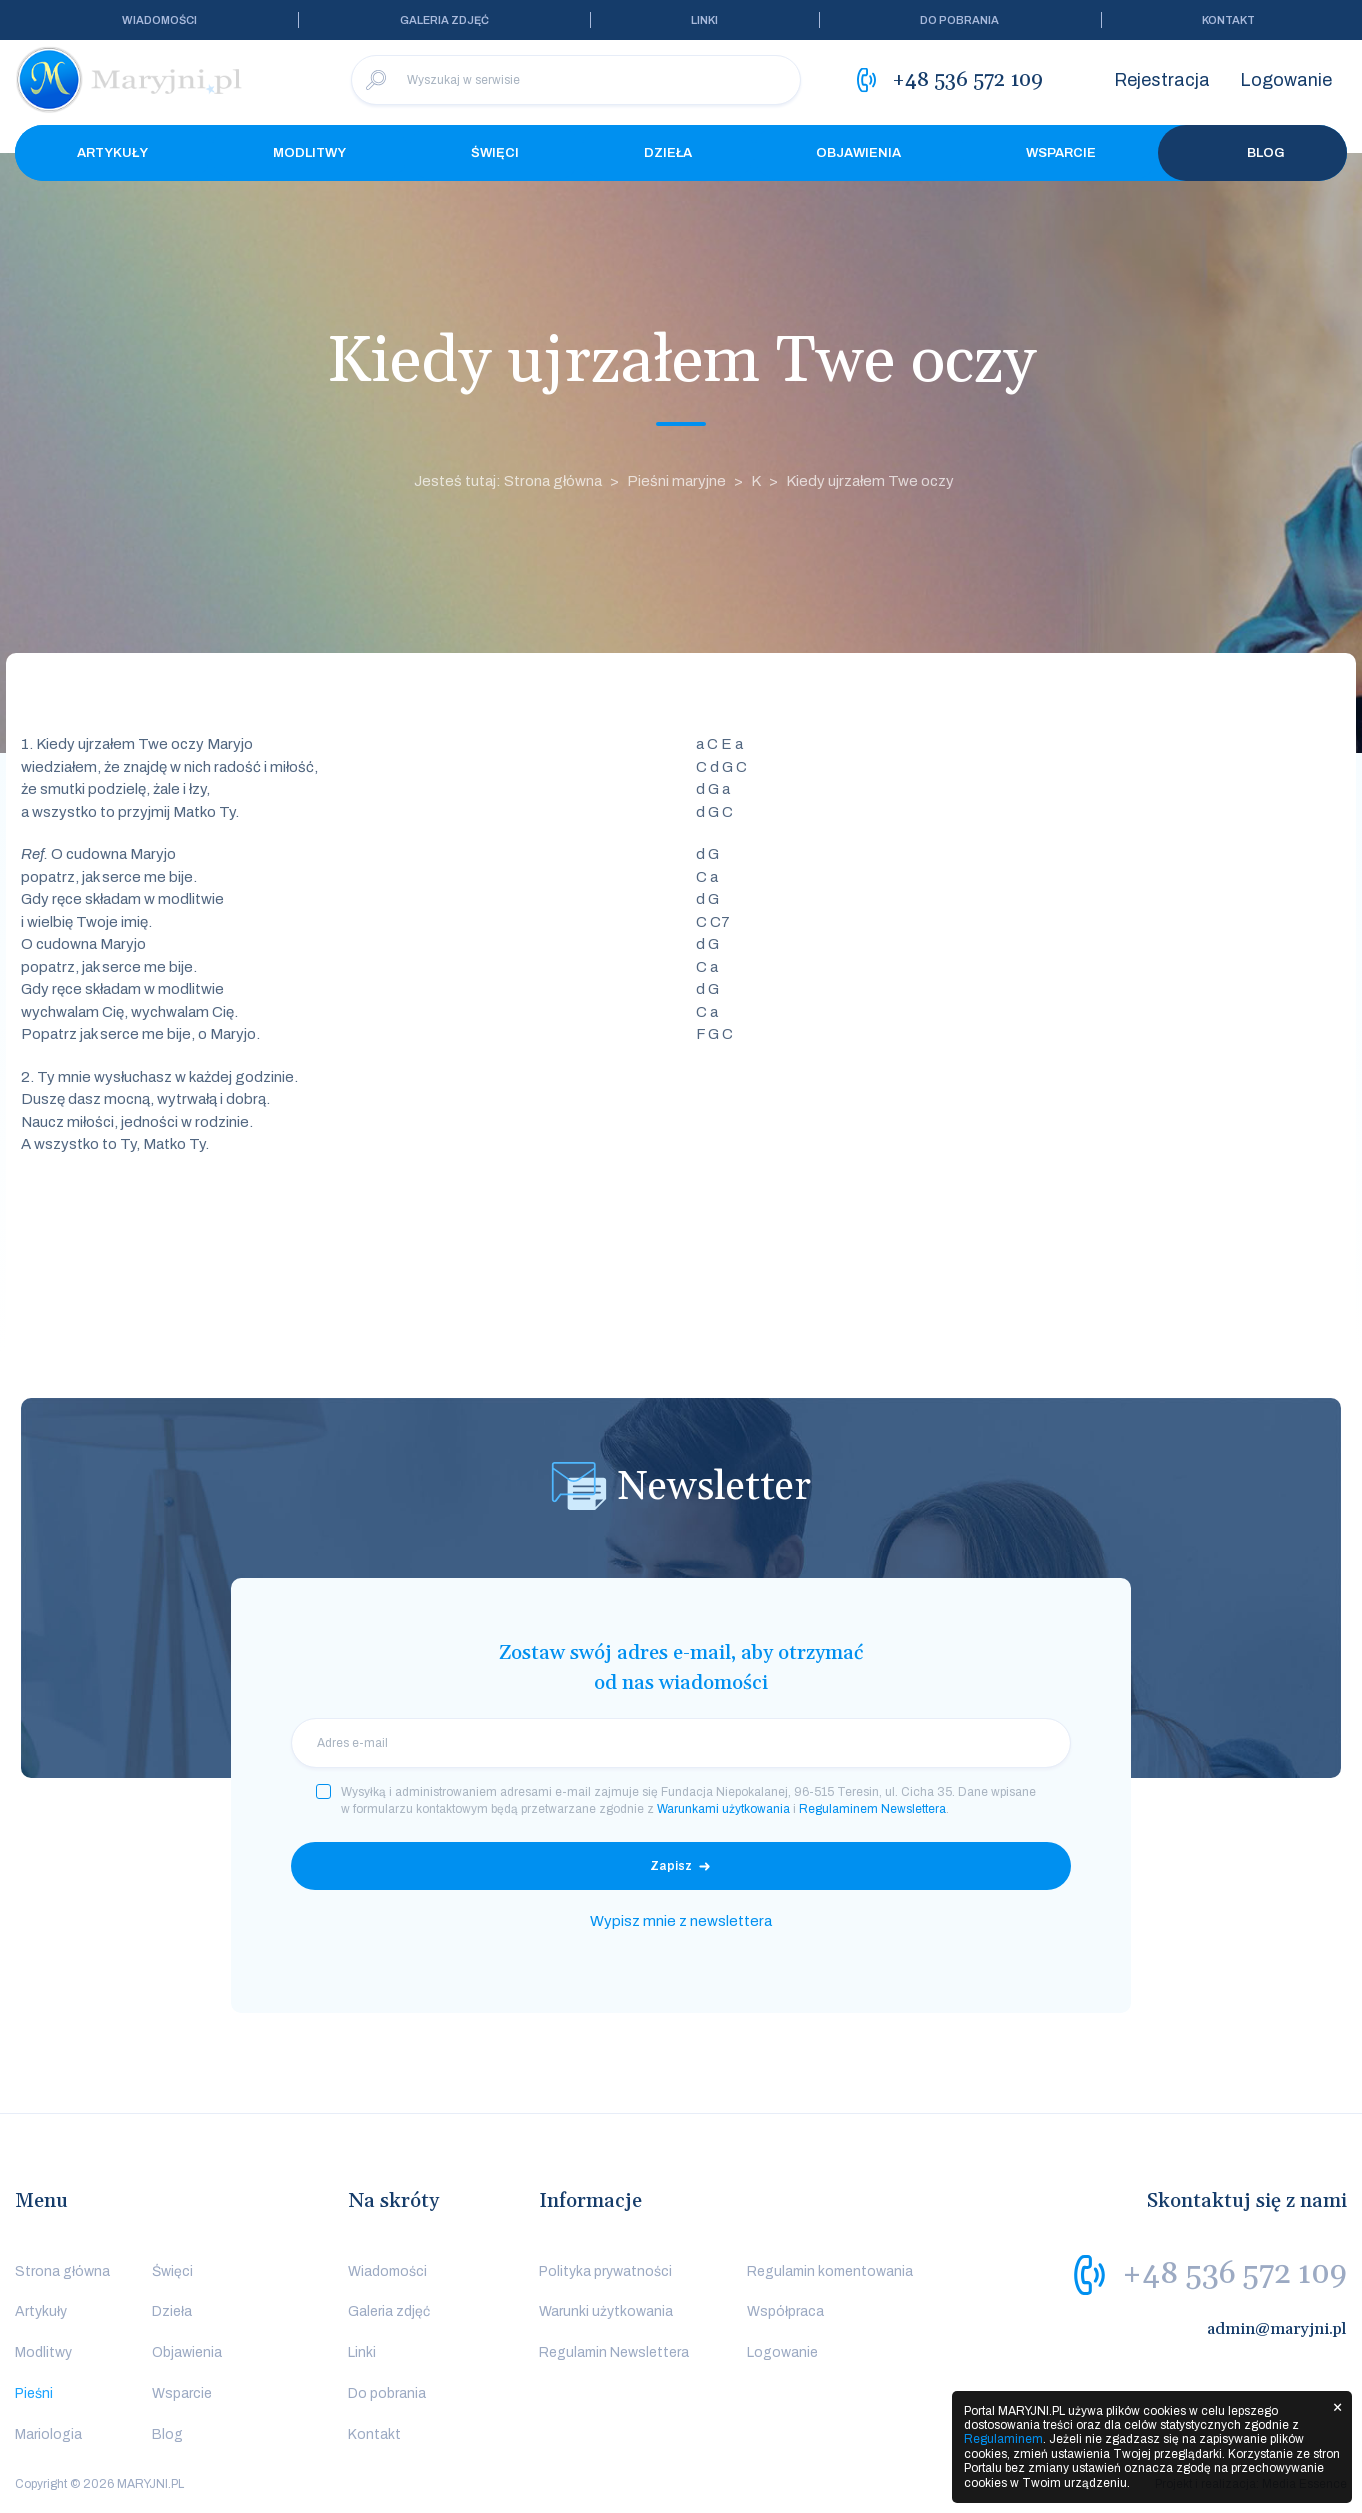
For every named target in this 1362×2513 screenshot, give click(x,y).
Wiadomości (159, 20)
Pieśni (34, 2393)
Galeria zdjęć (444, 20)
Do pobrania (959, 20)
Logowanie (1286, 80)
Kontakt (1228, 20)
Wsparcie (1061, 153)
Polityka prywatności (605, 2271)
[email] (681, 1743)
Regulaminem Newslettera (872, 1809)
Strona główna (62, 2271)
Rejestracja (1162, 80)
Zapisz (671, 1866)
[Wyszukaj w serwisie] (576, 80)
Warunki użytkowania (606, 2311)
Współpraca (785, 2311)
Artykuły (112, 153)
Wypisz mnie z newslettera (681, 1921)
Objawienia (858, 153)
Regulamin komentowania (830, 2271)
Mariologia (48, 2434)
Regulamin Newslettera (614, 2352)
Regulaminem (1003, 2439)
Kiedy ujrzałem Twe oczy (870, 481)
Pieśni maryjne (676, 481)
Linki (704, 20)
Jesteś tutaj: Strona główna (508, 481)
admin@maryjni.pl (1277, 2329)
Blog (1253, 153)
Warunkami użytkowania (723, 1809)
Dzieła (668, 153)
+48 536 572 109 (1234, 2274)
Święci (495, 153)
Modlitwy (309, 153)
